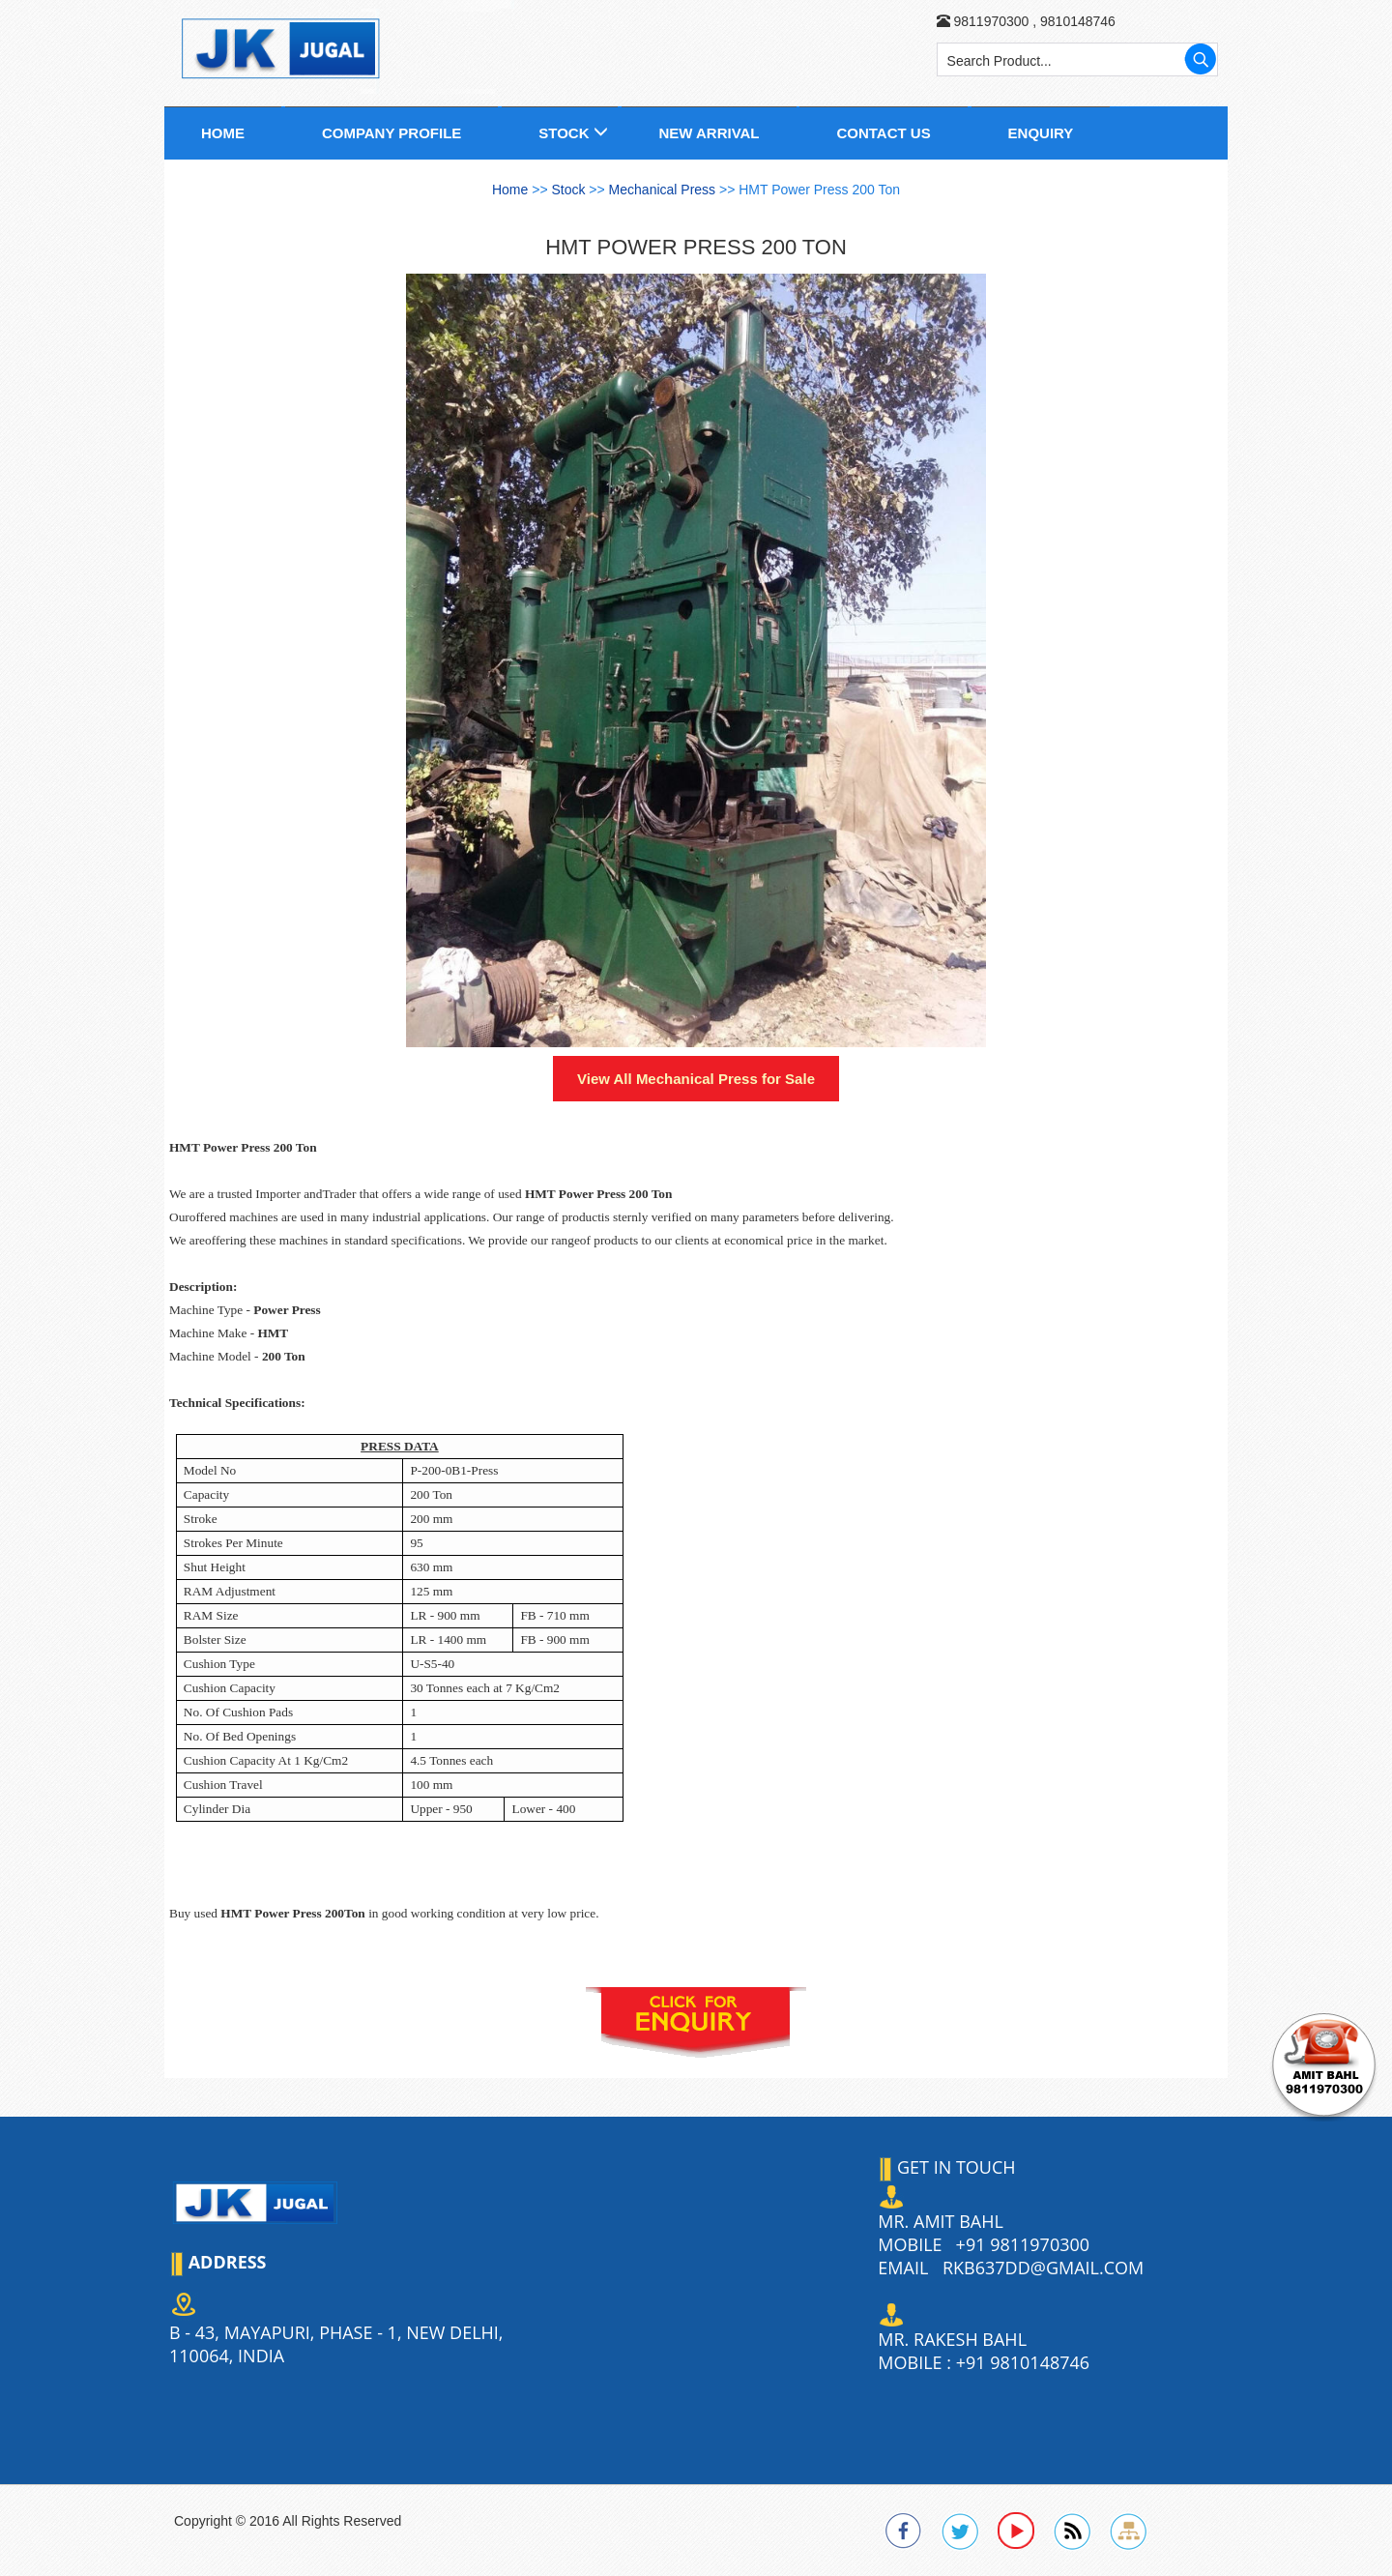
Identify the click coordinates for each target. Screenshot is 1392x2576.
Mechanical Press (664, 189)
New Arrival (708, 133)
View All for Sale (696, 1078)
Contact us (883, 133)
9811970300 (991, 21)
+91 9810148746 (1022, 2362)
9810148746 (1076, 21)
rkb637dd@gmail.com (1043, 2267)
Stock (563, 133)
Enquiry (1041, 133)
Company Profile (391, 133)
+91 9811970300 (1022, 2244)
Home (223, 133)
